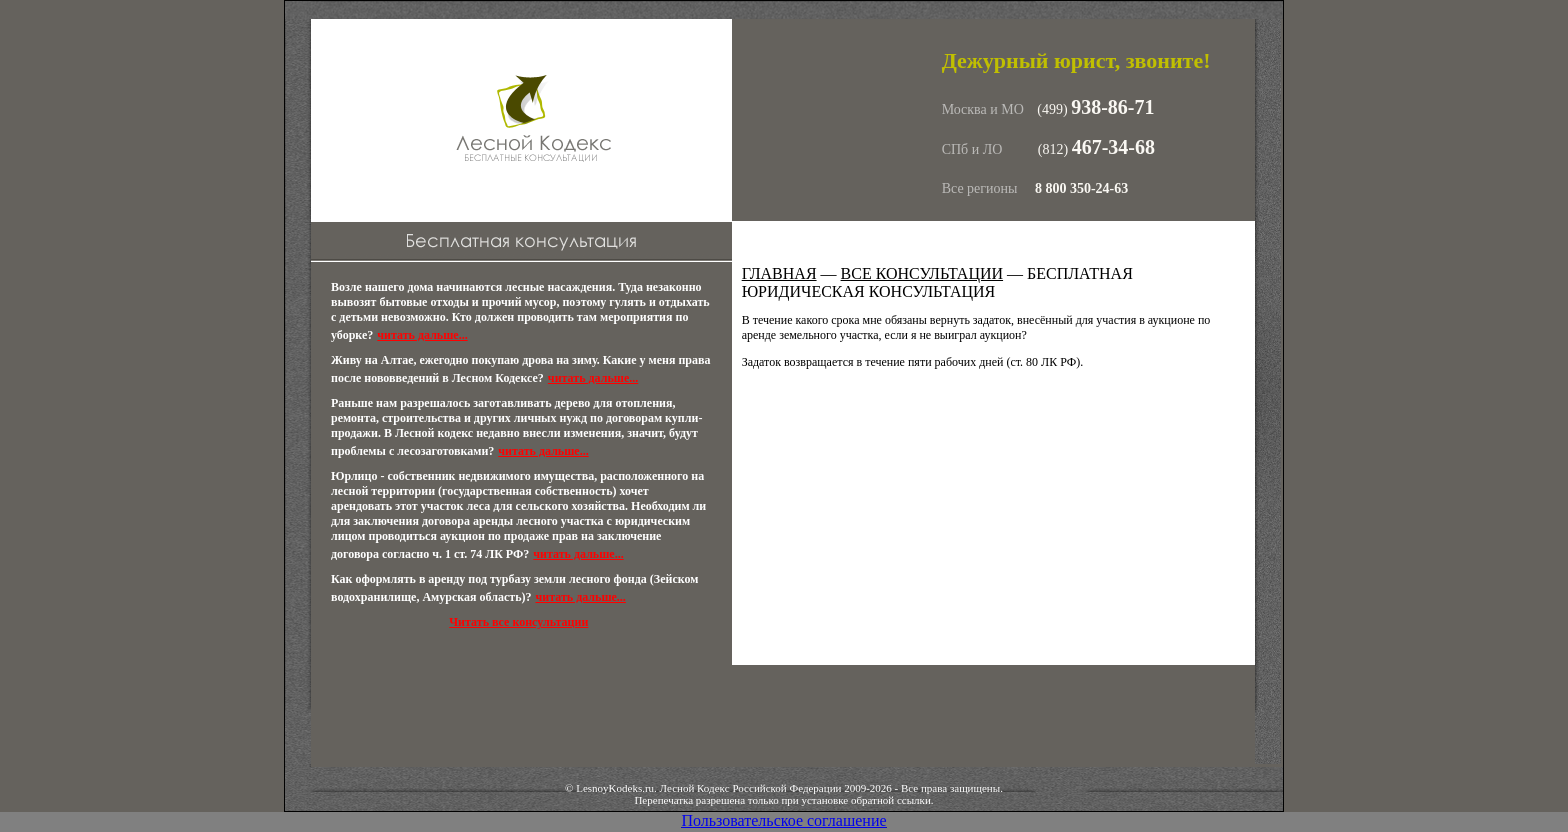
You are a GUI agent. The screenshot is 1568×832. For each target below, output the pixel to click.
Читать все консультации (518, 622)
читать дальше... (422, 335)
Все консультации (922, 273)
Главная (779, 273)
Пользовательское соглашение (783, 820)
